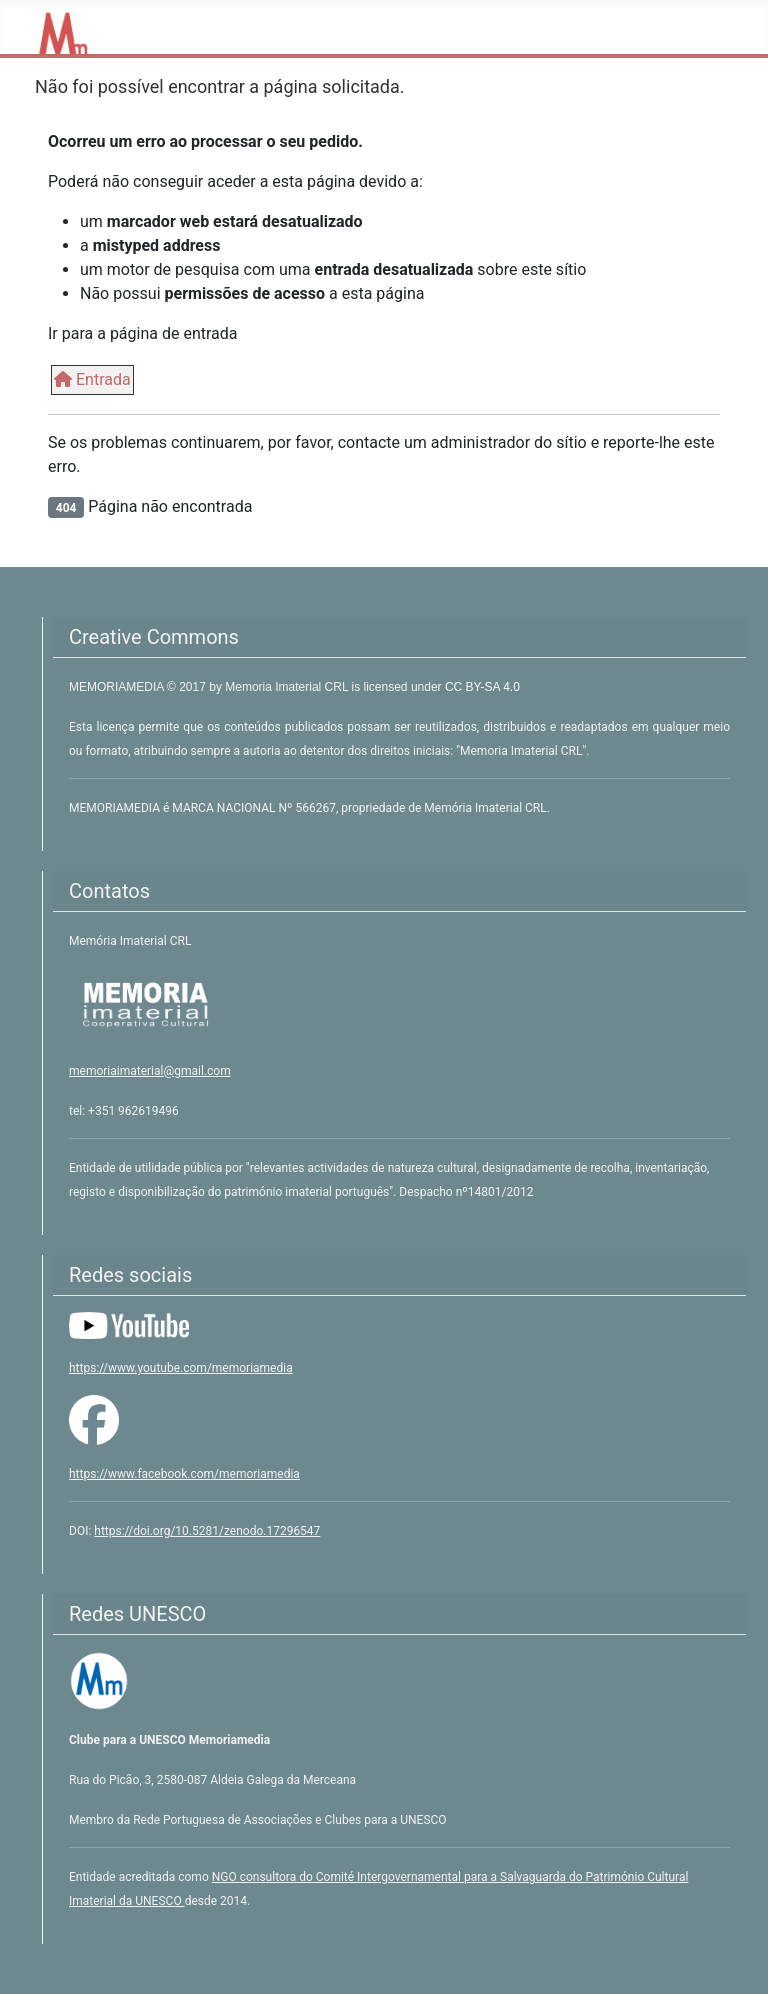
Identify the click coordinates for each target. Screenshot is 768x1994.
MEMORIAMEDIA (118, 687)
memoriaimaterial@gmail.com (150, 1071)
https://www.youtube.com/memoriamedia (181, 1368)
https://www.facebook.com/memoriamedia (184, 1474)
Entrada (92, 379)
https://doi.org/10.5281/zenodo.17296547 (207, 1531)
